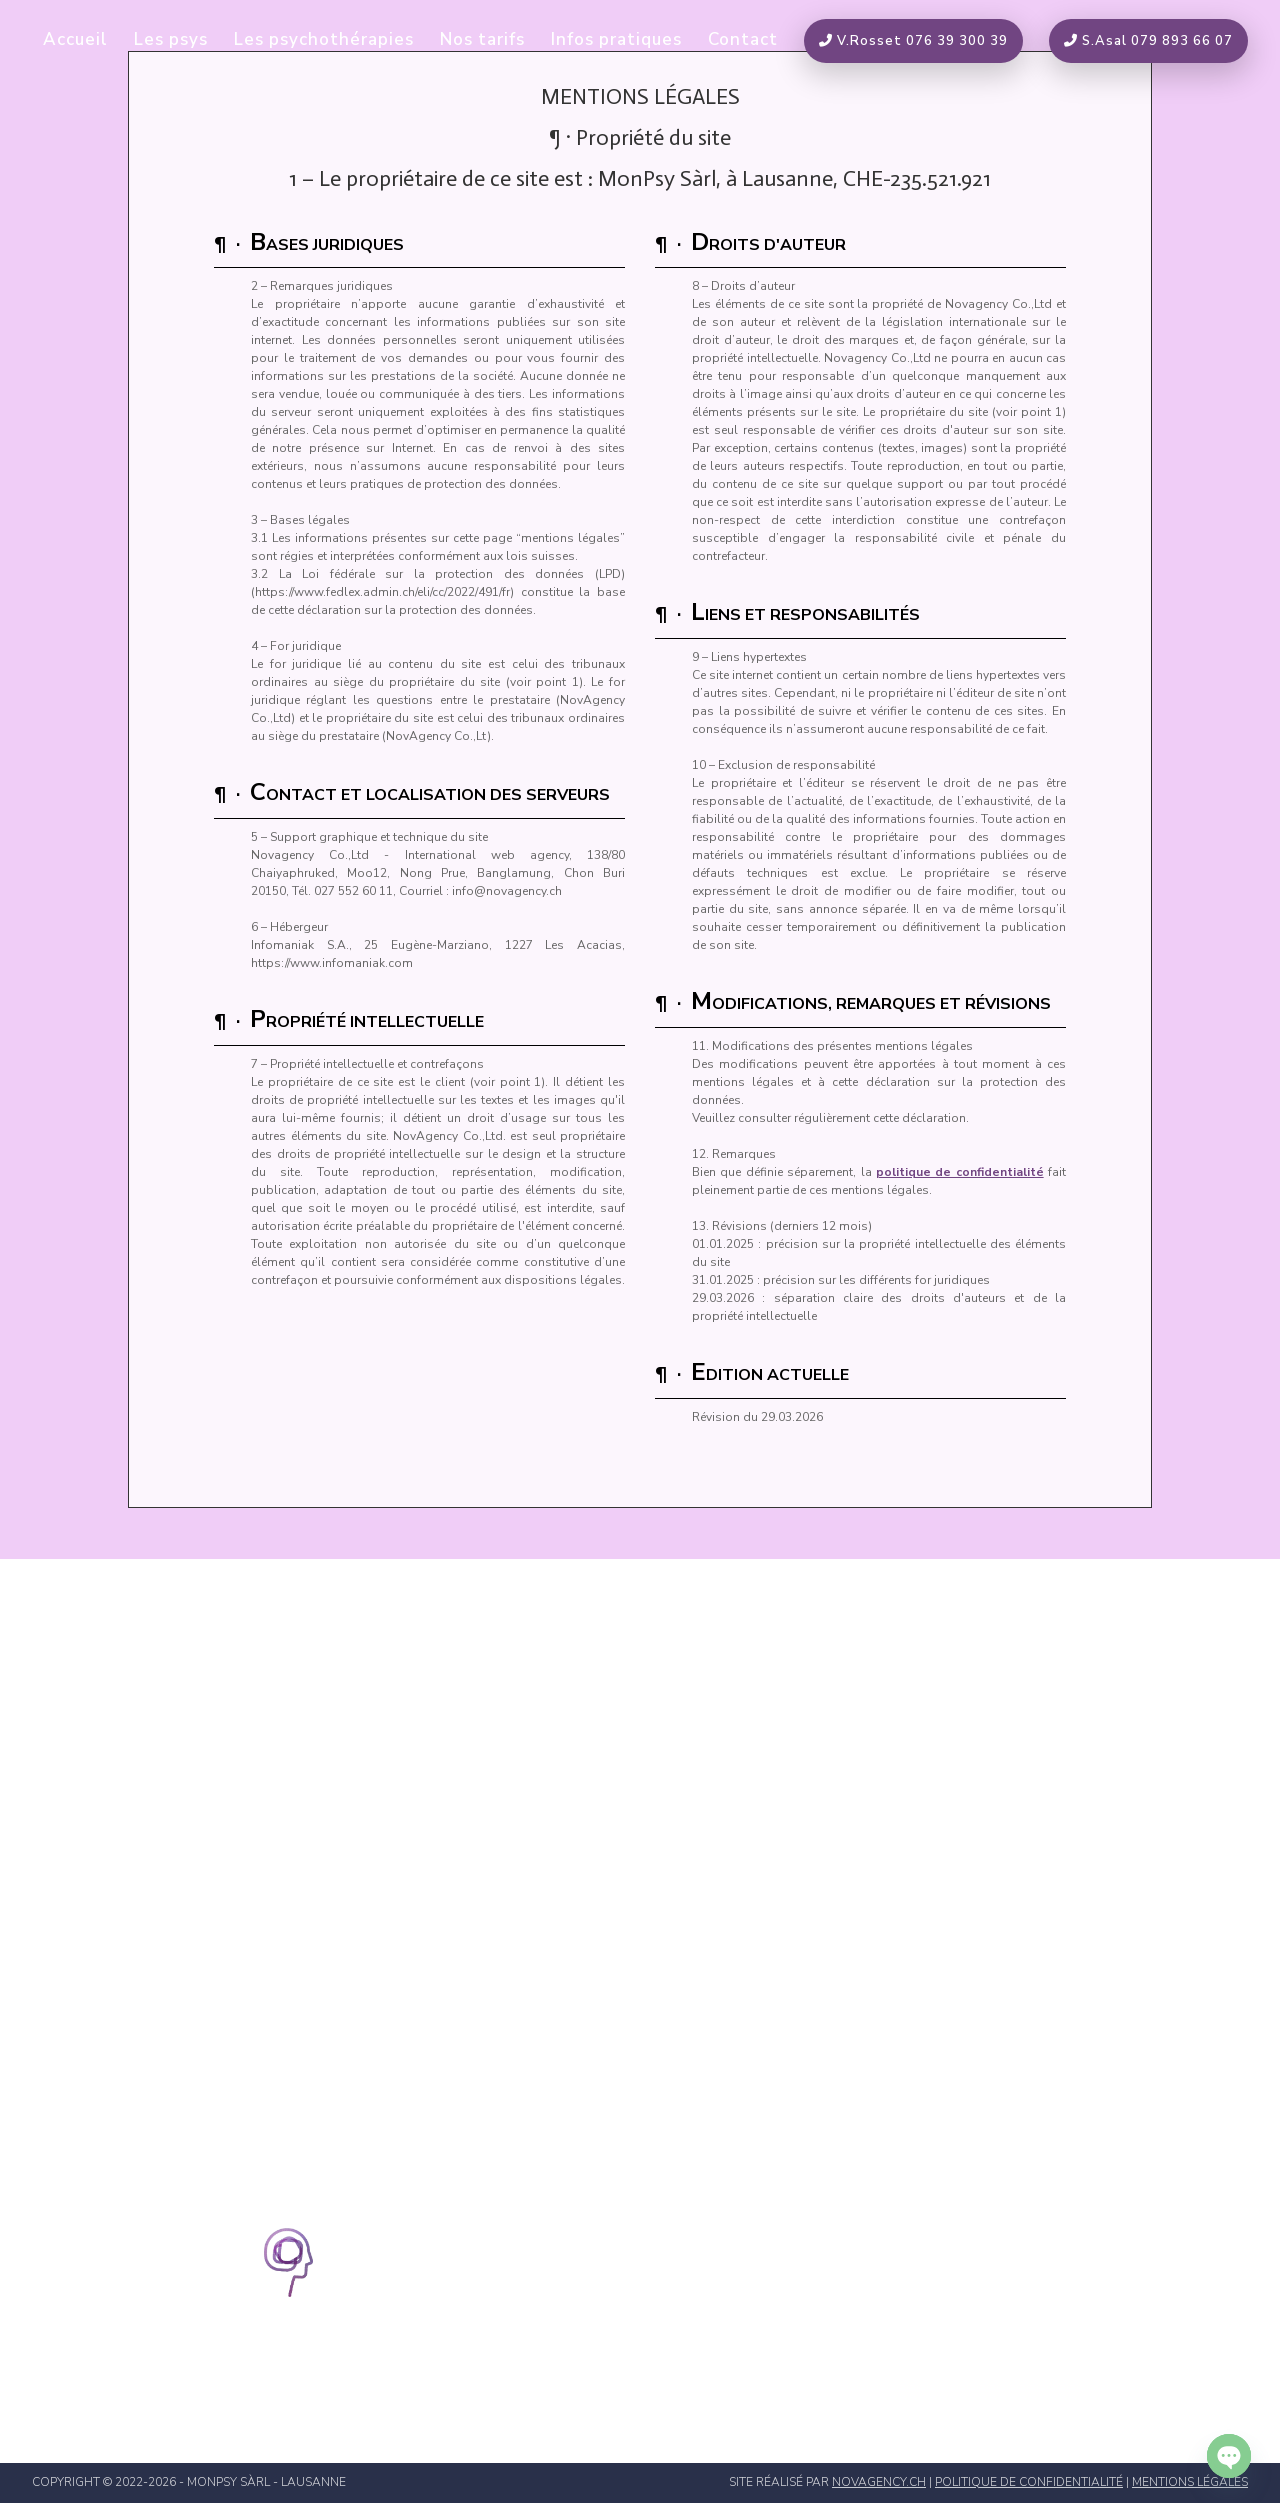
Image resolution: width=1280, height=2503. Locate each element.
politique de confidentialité (960, 1172)
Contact (743, 42)
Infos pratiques (616, 42)
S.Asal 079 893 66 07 (1148, 41)
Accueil (75, 42)
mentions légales (1190, 2482)
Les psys (171, 42)
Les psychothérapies (324, 42)
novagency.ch (879, 2482)
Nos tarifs (482, 42)
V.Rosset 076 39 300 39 (913, 41)
